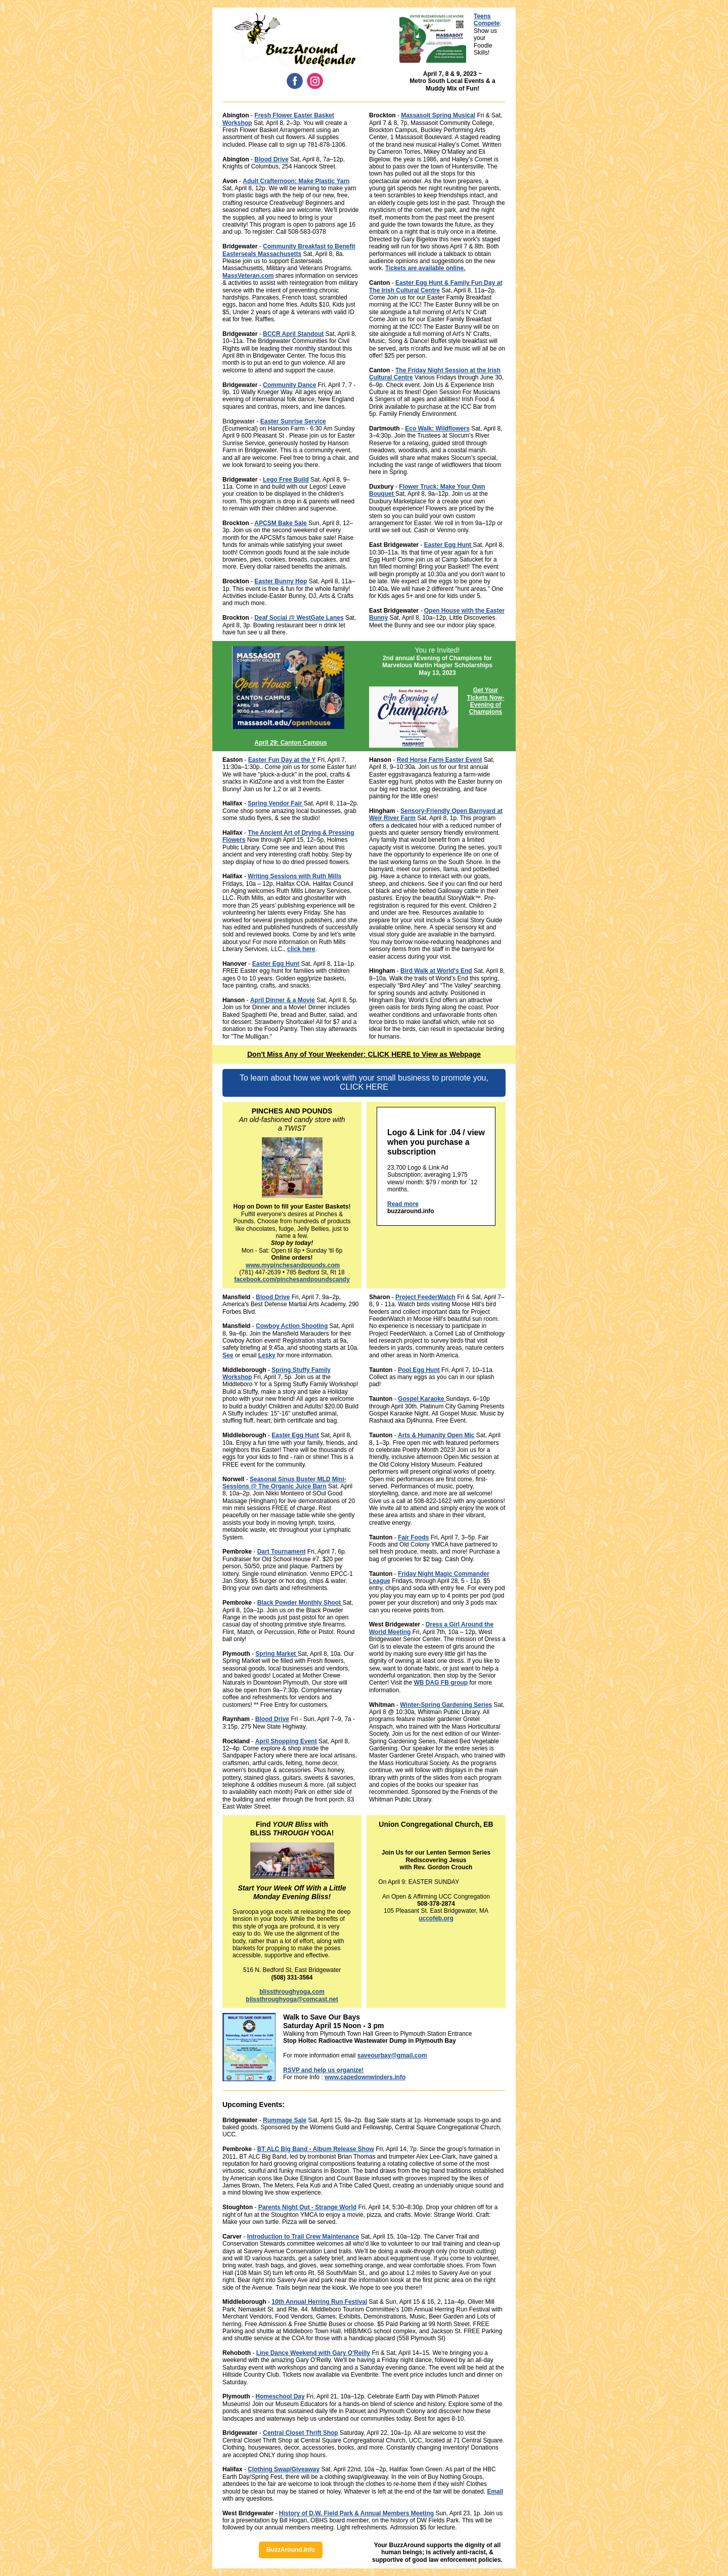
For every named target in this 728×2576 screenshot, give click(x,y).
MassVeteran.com (248, 275)
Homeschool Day (279, 2396)
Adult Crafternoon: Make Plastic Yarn (296, 181)
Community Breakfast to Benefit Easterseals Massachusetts (288, 250)
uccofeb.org (436, 1918)
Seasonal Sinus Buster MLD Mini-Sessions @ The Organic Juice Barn (284, 1483)
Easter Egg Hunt (448, 544)
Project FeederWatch (425, 1297)
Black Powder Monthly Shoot (300, 1602)
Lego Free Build (286, 479)
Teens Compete (486, 20)
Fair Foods (413, 1537)
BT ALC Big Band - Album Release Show (315, 2149)
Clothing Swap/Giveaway (284, 2469)
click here (301, 949)
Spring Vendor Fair (276, 803)
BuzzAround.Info (290, 2549)
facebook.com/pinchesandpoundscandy (292, 1279)
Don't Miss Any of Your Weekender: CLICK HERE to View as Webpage (364, 1054)
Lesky (267, 1355)
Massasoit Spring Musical (438, 115)
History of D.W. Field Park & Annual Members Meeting (356, 2513)
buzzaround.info (410, 1211)
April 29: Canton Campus (290, 742)
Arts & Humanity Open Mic (436, 1435)
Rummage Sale (284, 2120)
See (227, 1355)
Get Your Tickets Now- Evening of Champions (486, 700)
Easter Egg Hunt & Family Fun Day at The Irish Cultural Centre (435, 286)
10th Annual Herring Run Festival (319, 2301)
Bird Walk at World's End (436, 970)
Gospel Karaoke (422, 1398)
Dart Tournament (281, 1551)
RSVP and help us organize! (323, 2070)
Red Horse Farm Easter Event (439, 759)
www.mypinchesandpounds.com (293, 1265)
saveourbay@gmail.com (392, 2055)
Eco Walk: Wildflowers (437, 428)
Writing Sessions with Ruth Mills (294, 876)
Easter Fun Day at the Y (282, 759)
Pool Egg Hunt (419, 1369)
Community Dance (289, 385)
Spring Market (276, 1653)
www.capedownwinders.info (365, 2077)
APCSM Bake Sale (280, 523)
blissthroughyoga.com (292, 1991)
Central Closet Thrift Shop (300, 2432)
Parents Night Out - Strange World (307, 2207)
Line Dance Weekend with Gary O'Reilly (313, 2352)
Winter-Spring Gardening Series (446, 1704)
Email (495, 2491)
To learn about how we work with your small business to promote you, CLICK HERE (364, 1082)
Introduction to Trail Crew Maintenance (303, 2236)
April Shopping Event (286, 1741)
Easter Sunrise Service (293, 421)
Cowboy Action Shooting (292, 1325)
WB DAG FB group (441, 1682)
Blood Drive (271, 159)
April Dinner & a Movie (282, 1000)
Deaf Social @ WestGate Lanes (298, 617)
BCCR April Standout (293, 333)
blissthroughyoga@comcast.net (292, 1999)
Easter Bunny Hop (280, 581)
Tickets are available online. (425, 268)
